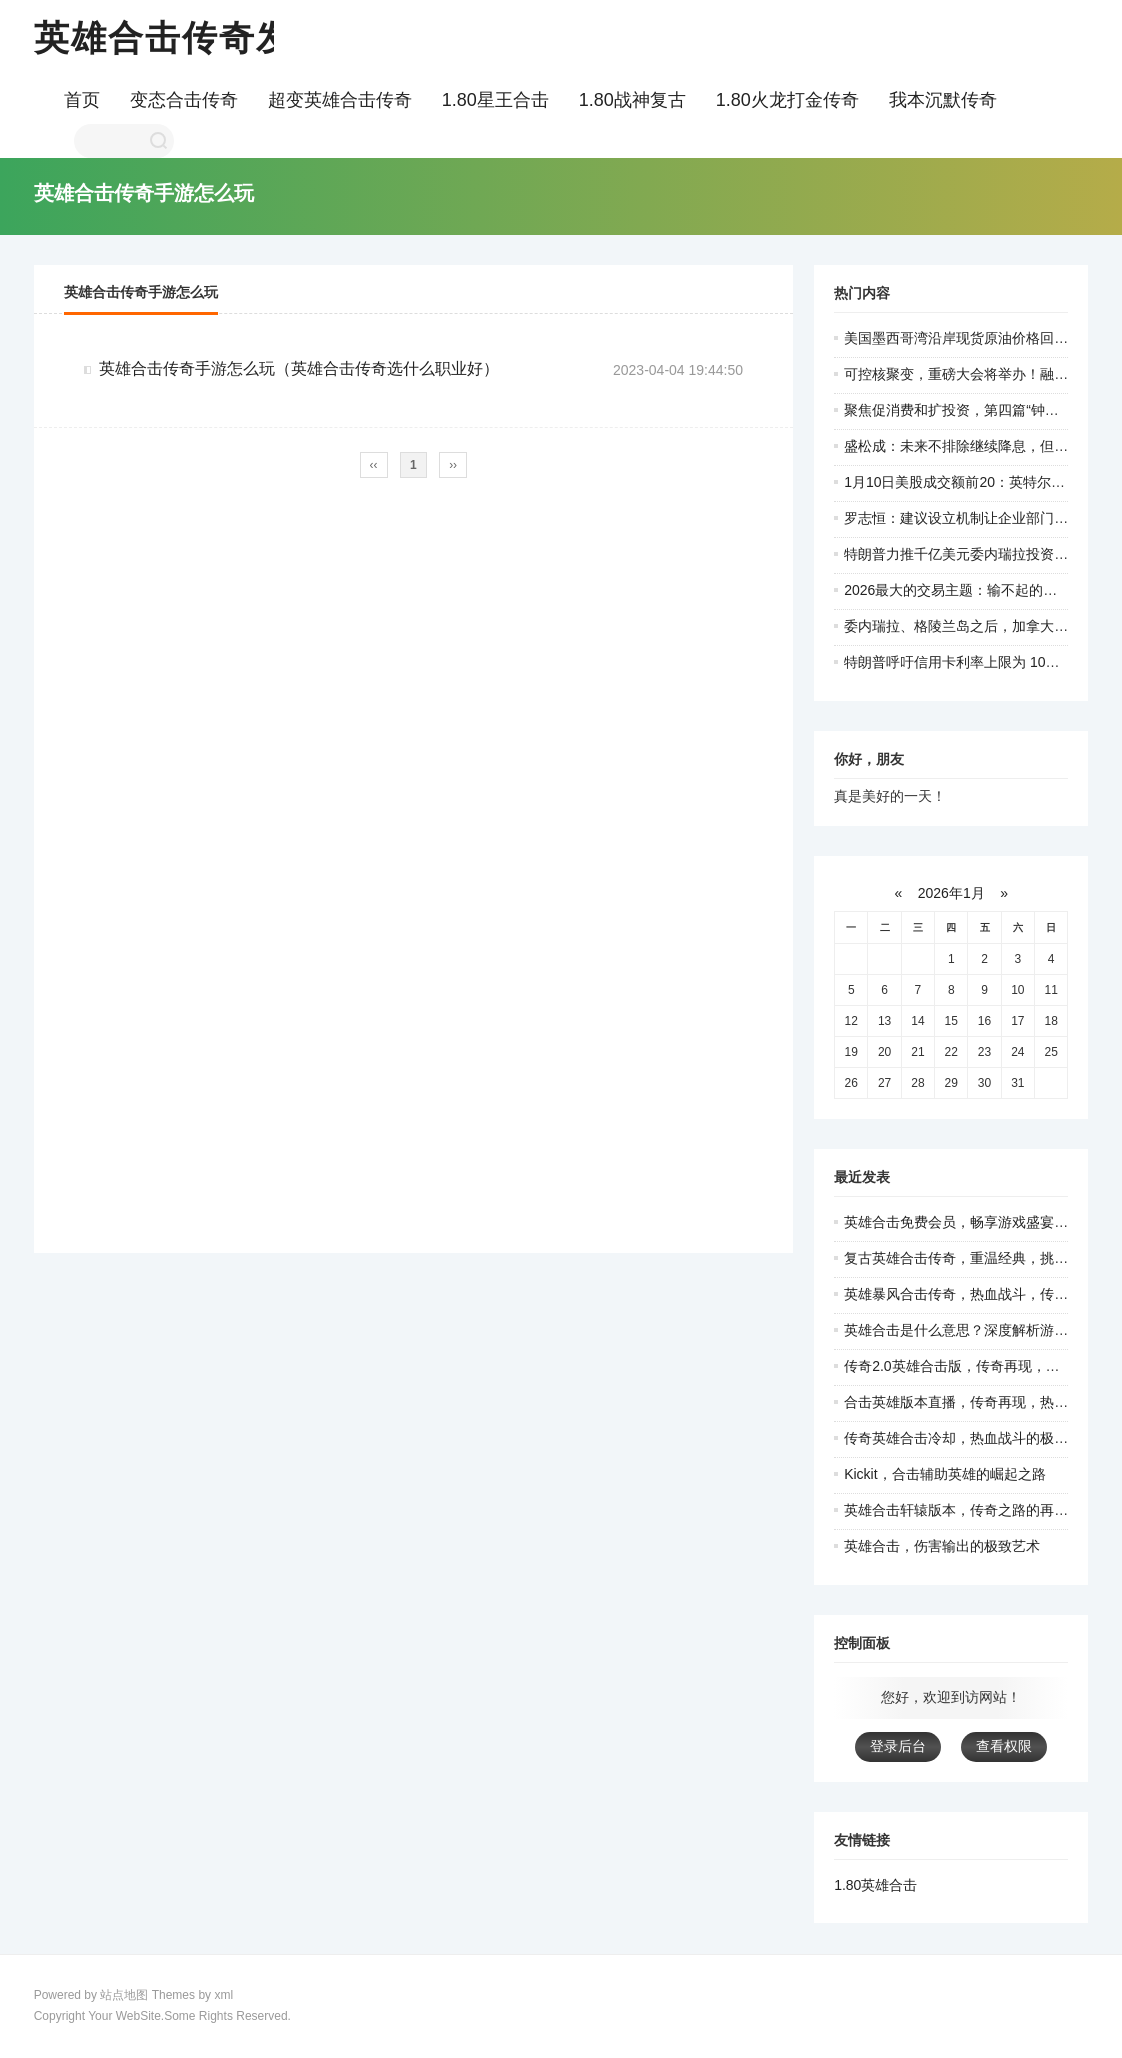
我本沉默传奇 (943, 100)
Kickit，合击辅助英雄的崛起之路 (944, 1474)
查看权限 (1004, 1746)
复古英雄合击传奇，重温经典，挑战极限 (970, 1258)
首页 (82, 100)
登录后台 (898, 1746)
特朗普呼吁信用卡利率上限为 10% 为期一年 (981, 662)
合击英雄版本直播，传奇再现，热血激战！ (977, 1402)
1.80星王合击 (495, 100)
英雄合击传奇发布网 (200, 37)
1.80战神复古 (632, 100)
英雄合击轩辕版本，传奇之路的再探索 (963, 1510)
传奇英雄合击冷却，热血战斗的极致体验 (970, 1438)
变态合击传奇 (184, 100)
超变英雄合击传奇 (340, 100)
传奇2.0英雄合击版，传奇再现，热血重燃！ (979, 1366)
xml (223, 1995)
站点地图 (124, 1995)
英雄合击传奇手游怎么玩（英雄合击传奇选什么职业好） (299, 368)
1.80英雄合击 (875, 1885)
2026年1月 (951, 893)
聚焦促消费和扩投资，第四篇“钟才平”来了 (974, 410)
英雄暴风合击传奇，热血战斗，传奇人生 (970, 1294)
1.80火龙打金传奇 (787, 100)
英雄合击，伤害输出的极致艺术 (942, 1546)
